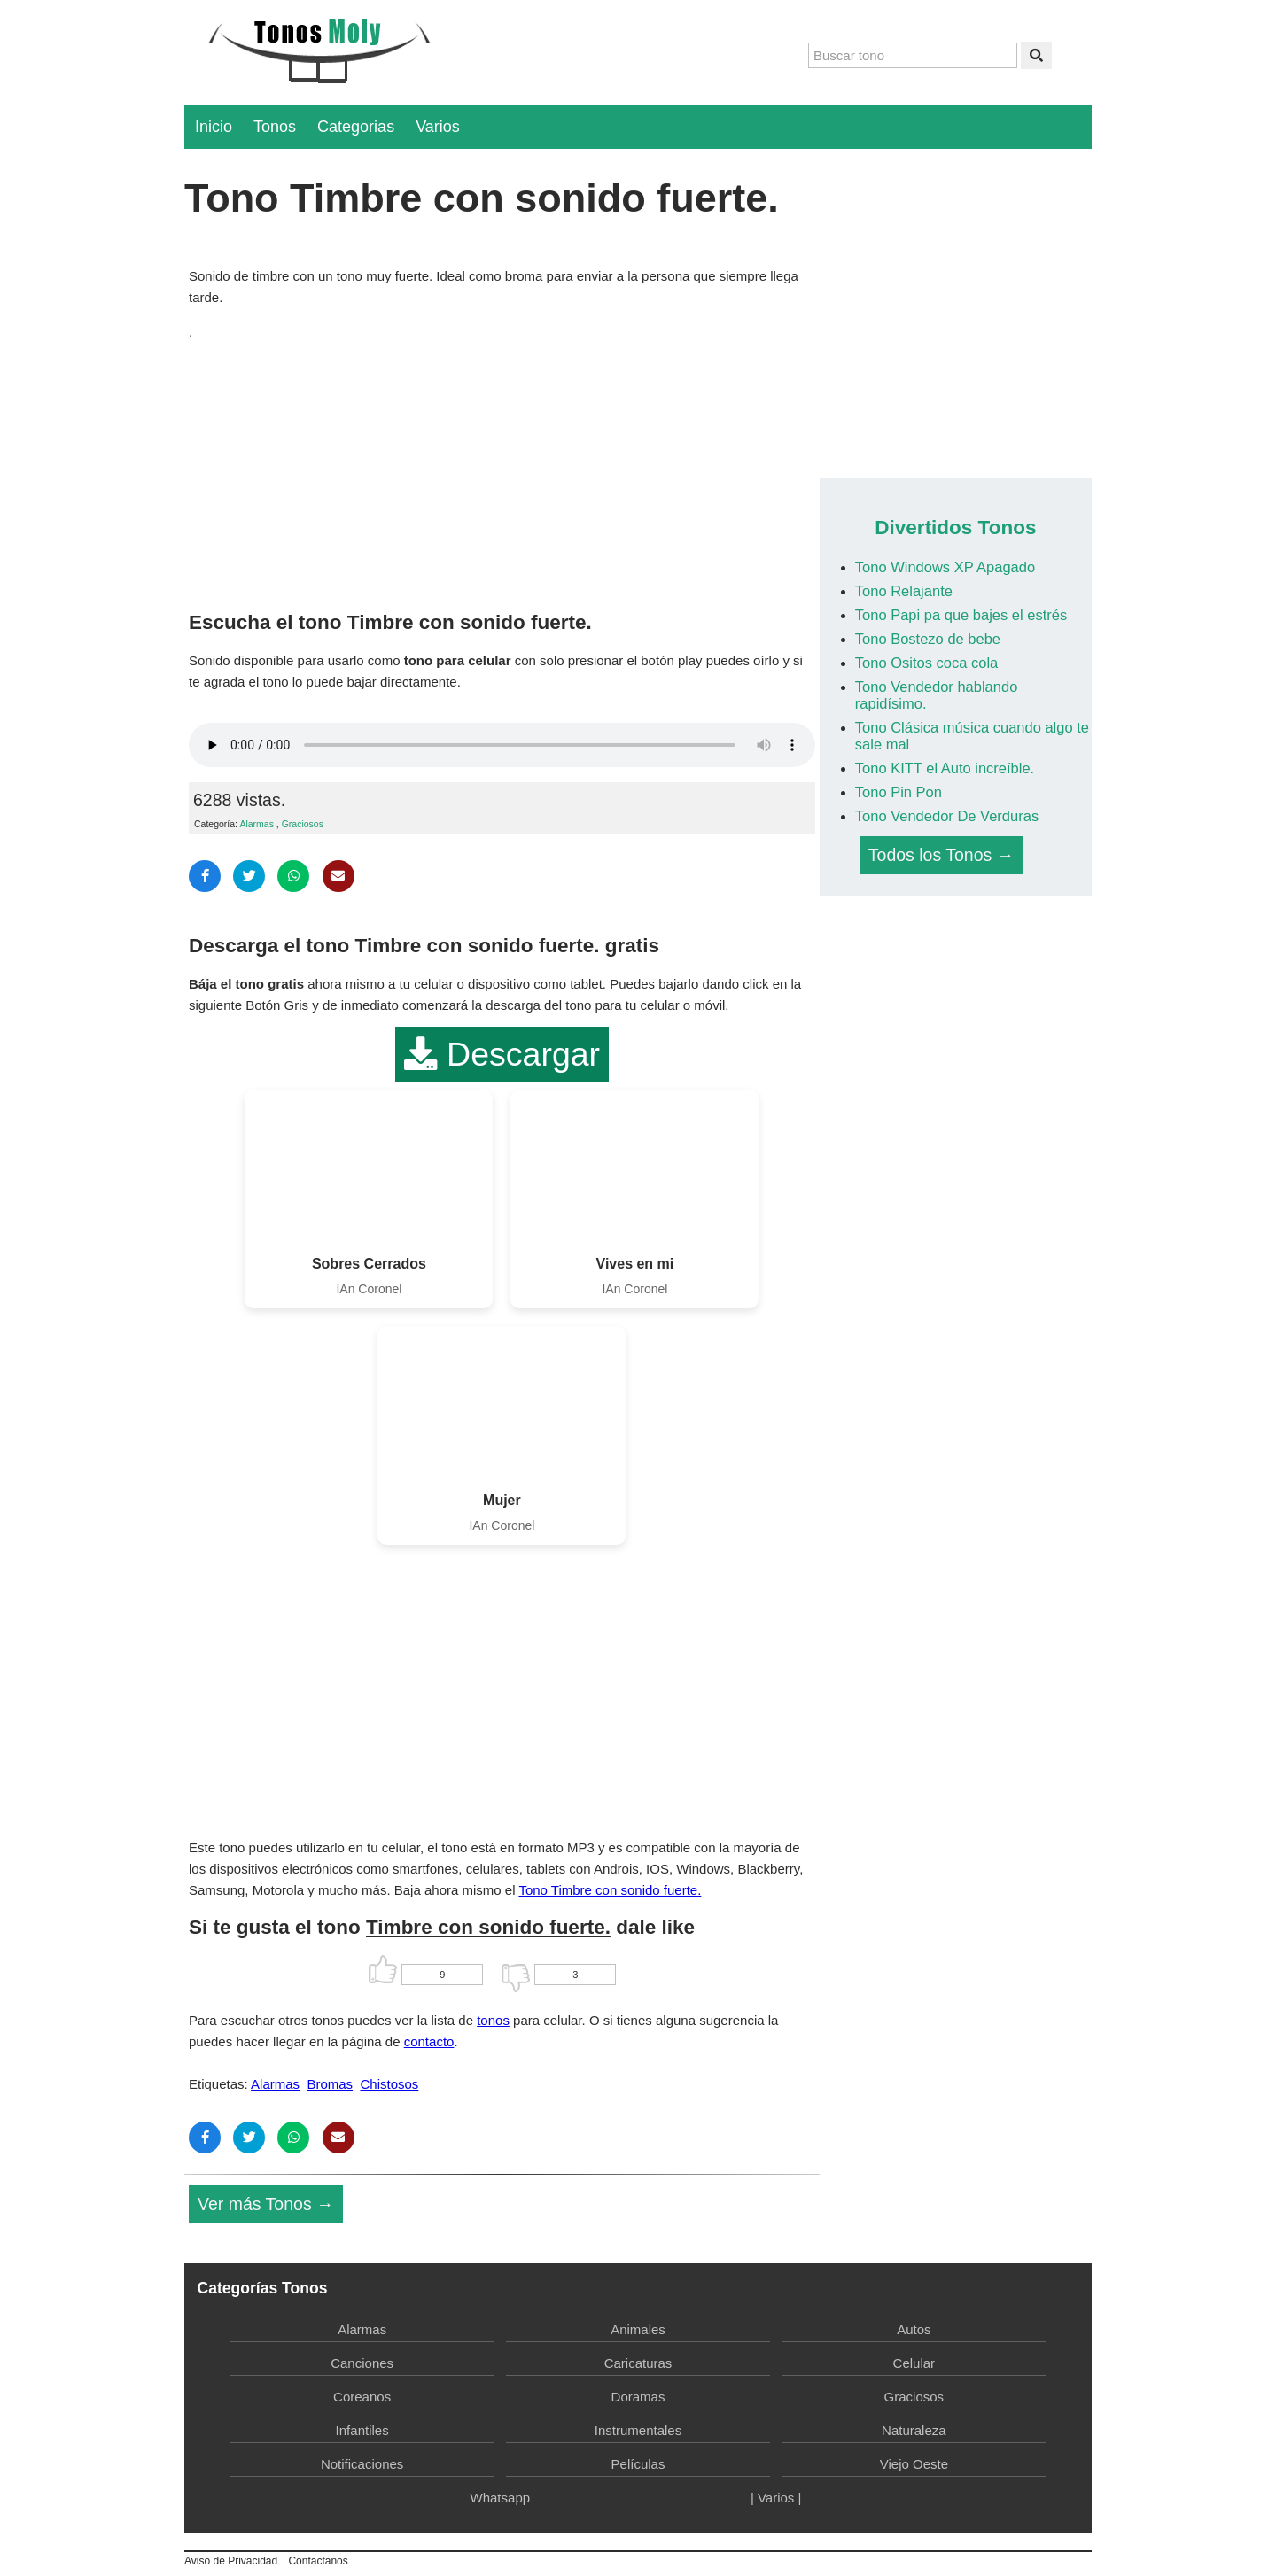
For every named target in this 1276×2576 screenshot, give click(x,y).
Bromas (330, 2083)
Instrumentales (638, 2430)
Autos (913, 2329)
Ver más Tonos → (266, 2204)
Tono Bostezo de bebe (927, 639)
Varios (438, 127)
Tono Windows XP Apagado (945, 567)
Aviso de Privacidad (230, 2561)
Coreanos (362, 2396)
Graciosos (302, 824)
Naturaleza (914, 2430)
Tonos (274, 127)
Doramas (638, 2396)
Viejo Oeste (914, 2463)
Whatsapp (501, 2497)
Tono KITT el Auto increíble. (944, 768)
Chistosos (389, 2083)
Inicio (213, 127)
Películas (638, 2463)
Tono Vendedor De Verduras (947, 816)
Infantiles (362, 2430)
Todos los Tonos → (941, 855)
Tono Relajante (904, 591)
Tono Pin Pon (898, 792)
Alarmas (256, 824)
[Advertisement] (502, 471)
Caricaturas (638, 2362)
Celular (914, 2362)
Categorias (355, 127)
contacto (429, 2041)
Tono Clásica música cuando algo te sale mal (972, 735)
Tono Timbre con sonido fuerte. (609, 1889)
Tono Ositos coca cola (926, 663)
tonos (493, 2020)
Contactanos (317, 2561)
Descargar (502, 1054)
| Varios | (776, 2497)
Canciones (362, 2362)
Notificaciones (362, 2463)
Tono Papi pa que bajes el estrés (961, 615)
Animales (638, 2329)
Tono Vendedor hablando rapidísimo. (936, 695)
